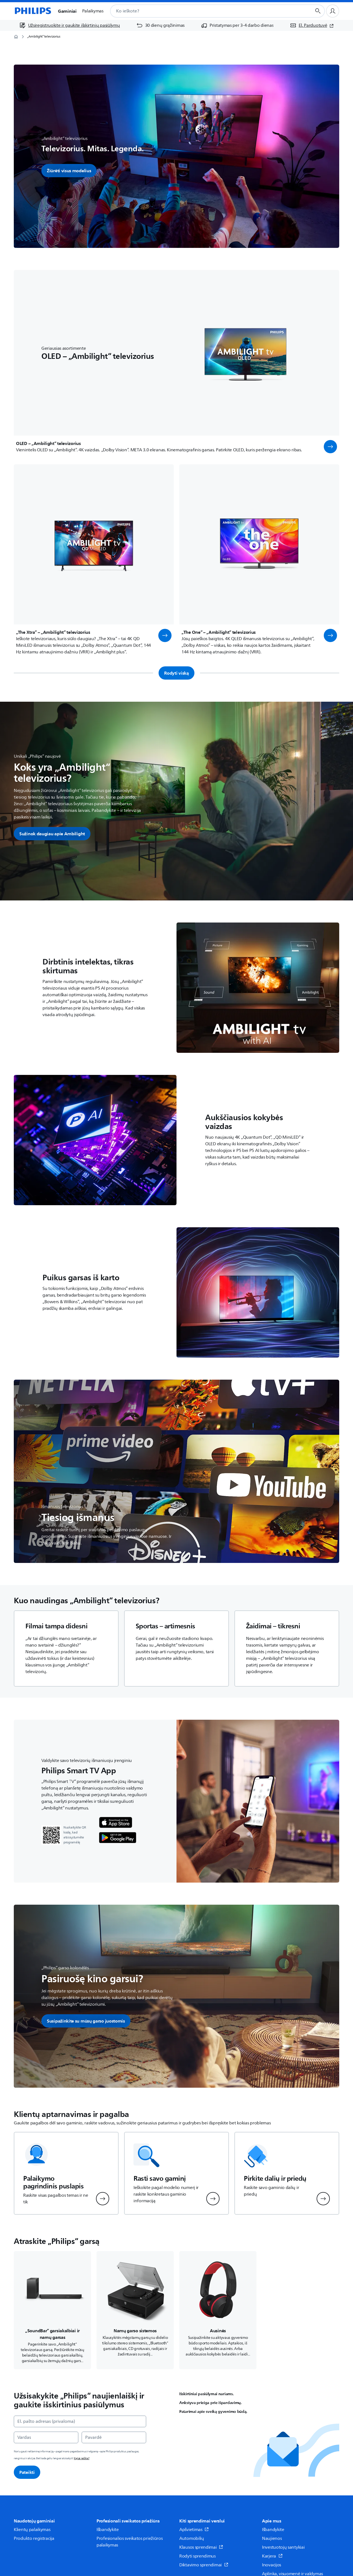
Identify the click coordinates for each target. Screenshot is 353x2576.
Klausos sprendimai (201, 2547)
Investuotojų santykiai (283, 2547)
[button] (330, 446)
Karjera (272, 2556)
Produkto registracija (34, 2538)
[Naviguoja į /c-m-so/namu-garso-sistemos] (135, 2310)
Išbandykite (108, 2529)
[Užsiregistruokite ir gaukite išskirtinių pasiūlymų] (69, 25)
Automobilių (191, 2538)
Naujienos (272, 2538)
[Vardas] (46, 2437)
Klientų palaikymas (32, 2529)
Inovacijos (271, 2565)
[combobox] (204, 11)
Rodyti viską (176, 673)
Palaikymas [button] (92, 11)
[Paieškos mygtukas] (317, 11)
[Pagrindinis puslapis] (32, 11)
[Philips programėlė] (115, 1823)
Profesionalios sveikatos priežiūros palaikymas (130, 2542)
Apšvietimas (194, 2529)
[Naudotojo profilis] (332, 11)
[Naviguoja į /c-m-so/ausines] (217, 2310)
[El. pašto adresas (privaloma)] (80, 2421)
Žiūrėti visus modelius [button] (69, 170)
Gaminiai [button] (67, 11)
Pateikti (27, 2472)
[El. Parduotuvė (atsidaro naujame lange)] (312, 25)
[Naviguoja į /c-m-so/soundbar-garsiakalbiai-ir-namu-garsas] (52, 2310)
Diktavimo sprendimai (203, 2565)
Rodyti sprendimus (197, 2556)
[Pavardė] (114, 2437)
